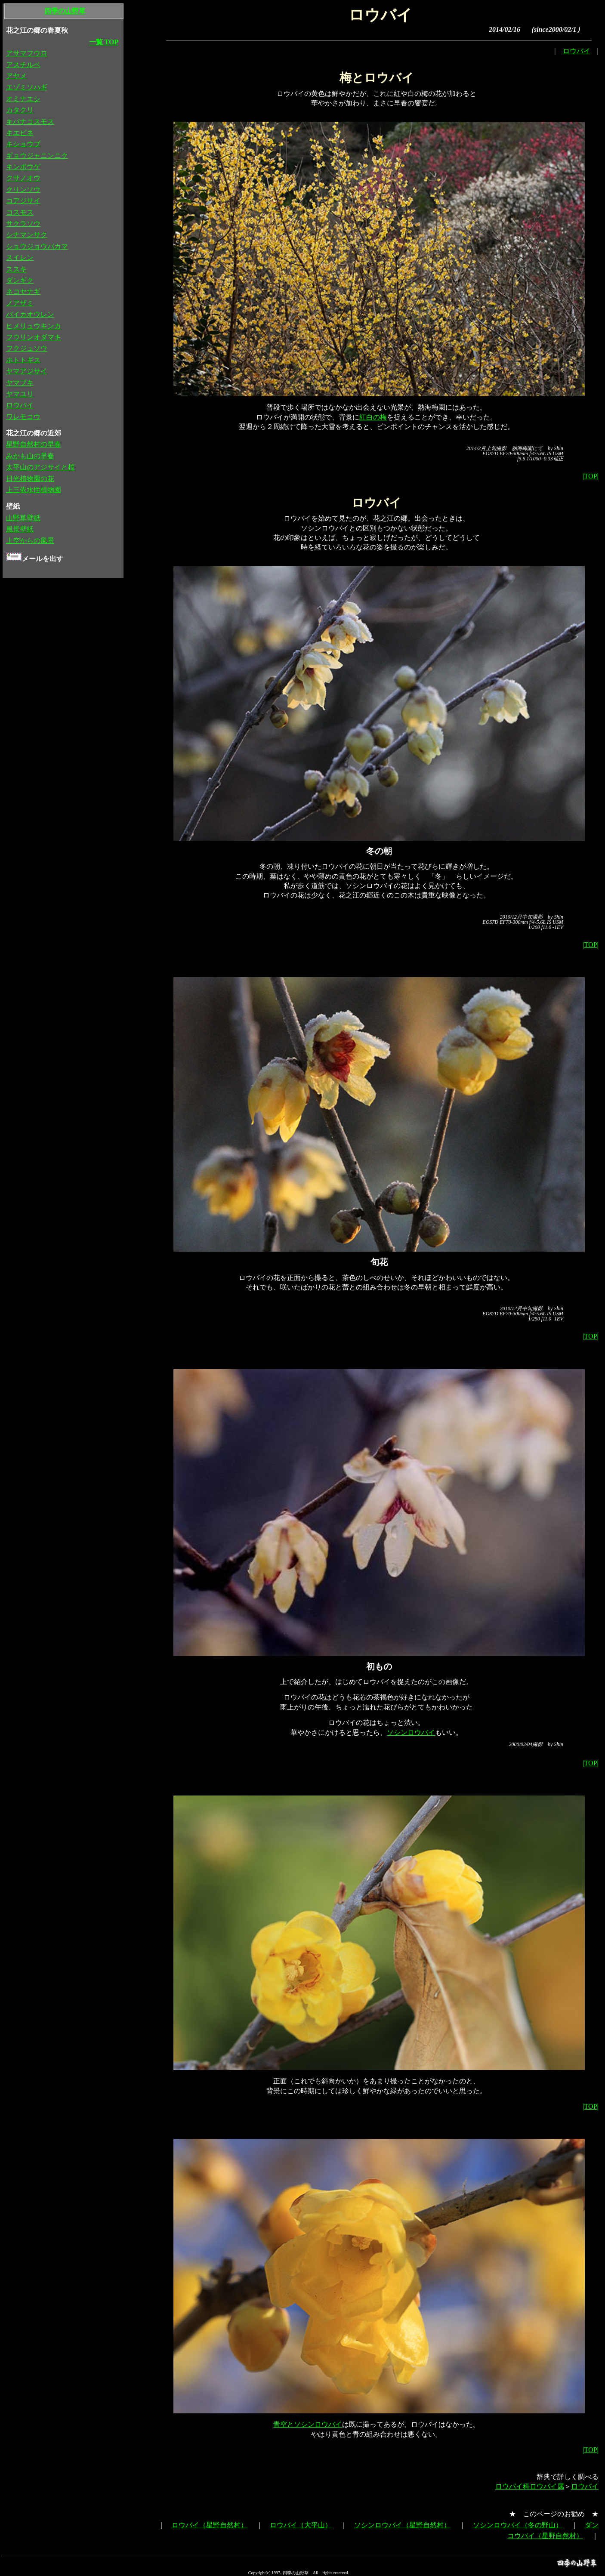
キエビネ (20, 132)
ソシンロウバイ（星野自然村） (402, 2525)
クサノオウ (23, 178)
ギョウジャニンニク (37, 155)
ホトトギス (23, 360)
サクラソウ (23, 223)
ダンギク (20, 280)
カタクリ (20, 110)
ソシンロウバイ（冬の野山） (517, 2525)
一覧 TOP (104, 42)
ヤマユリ (20, 394)
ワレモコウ (23, 416)
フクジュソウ (26, 348)
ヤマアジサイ (26, 371)
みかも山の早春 (30, 456)
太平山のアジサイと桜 (40, 467)
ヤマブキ (20, 382)
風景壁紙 (20, 529)
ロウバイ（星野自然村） (209, 2525)
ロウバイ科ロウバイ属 (529, 2486)
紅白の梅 (373, 417)
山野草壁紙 (23, 517)
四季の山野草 (65, 11)
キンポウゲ (23, 166)
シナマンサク (26, 234)
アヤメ (16, 76)
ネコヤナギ (23, 291)
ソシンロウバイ (411, 1732)
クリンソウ (23, 189)
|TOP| (590, 476)
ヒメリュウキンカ (33, 326)
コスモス (20, 212)
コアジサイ (23, 200)
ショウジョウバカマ (37, 246)
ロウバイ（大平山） (301, 2525)
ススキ (16, 269)
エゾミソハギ (26, 87)
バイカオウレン (30, 314)
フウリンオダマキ (33, 337)
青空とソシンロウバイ (307, 2424)
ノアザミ (20, 303)
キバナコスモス (30, 121)
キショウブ (23, 144)
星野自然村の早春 (33, 444)
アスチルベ (23, 64)
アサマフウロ (26, 53)
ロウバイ (576, 51)
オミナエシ (23, 98)
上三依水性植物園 (33, 490)
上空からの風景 (30, 540)
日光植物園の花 (30, 478)
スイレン (20, 257)
